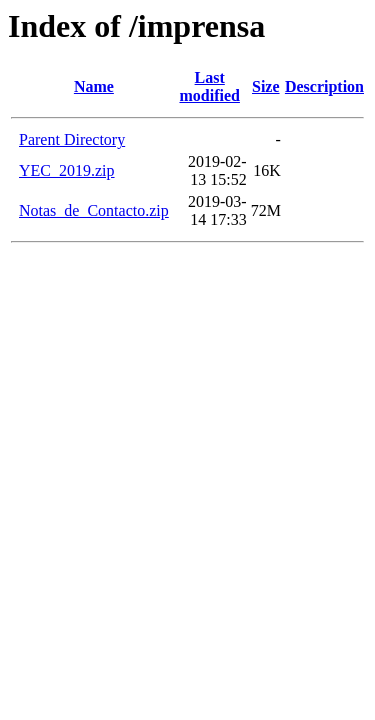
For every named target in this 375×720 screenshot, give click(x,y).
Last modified (209, 86)
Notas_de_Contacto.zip (94, 210)
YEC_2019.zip (67, 170)
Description (324, 86)
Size (266, 86)
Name (94, 86)
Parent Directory (72, 139)
